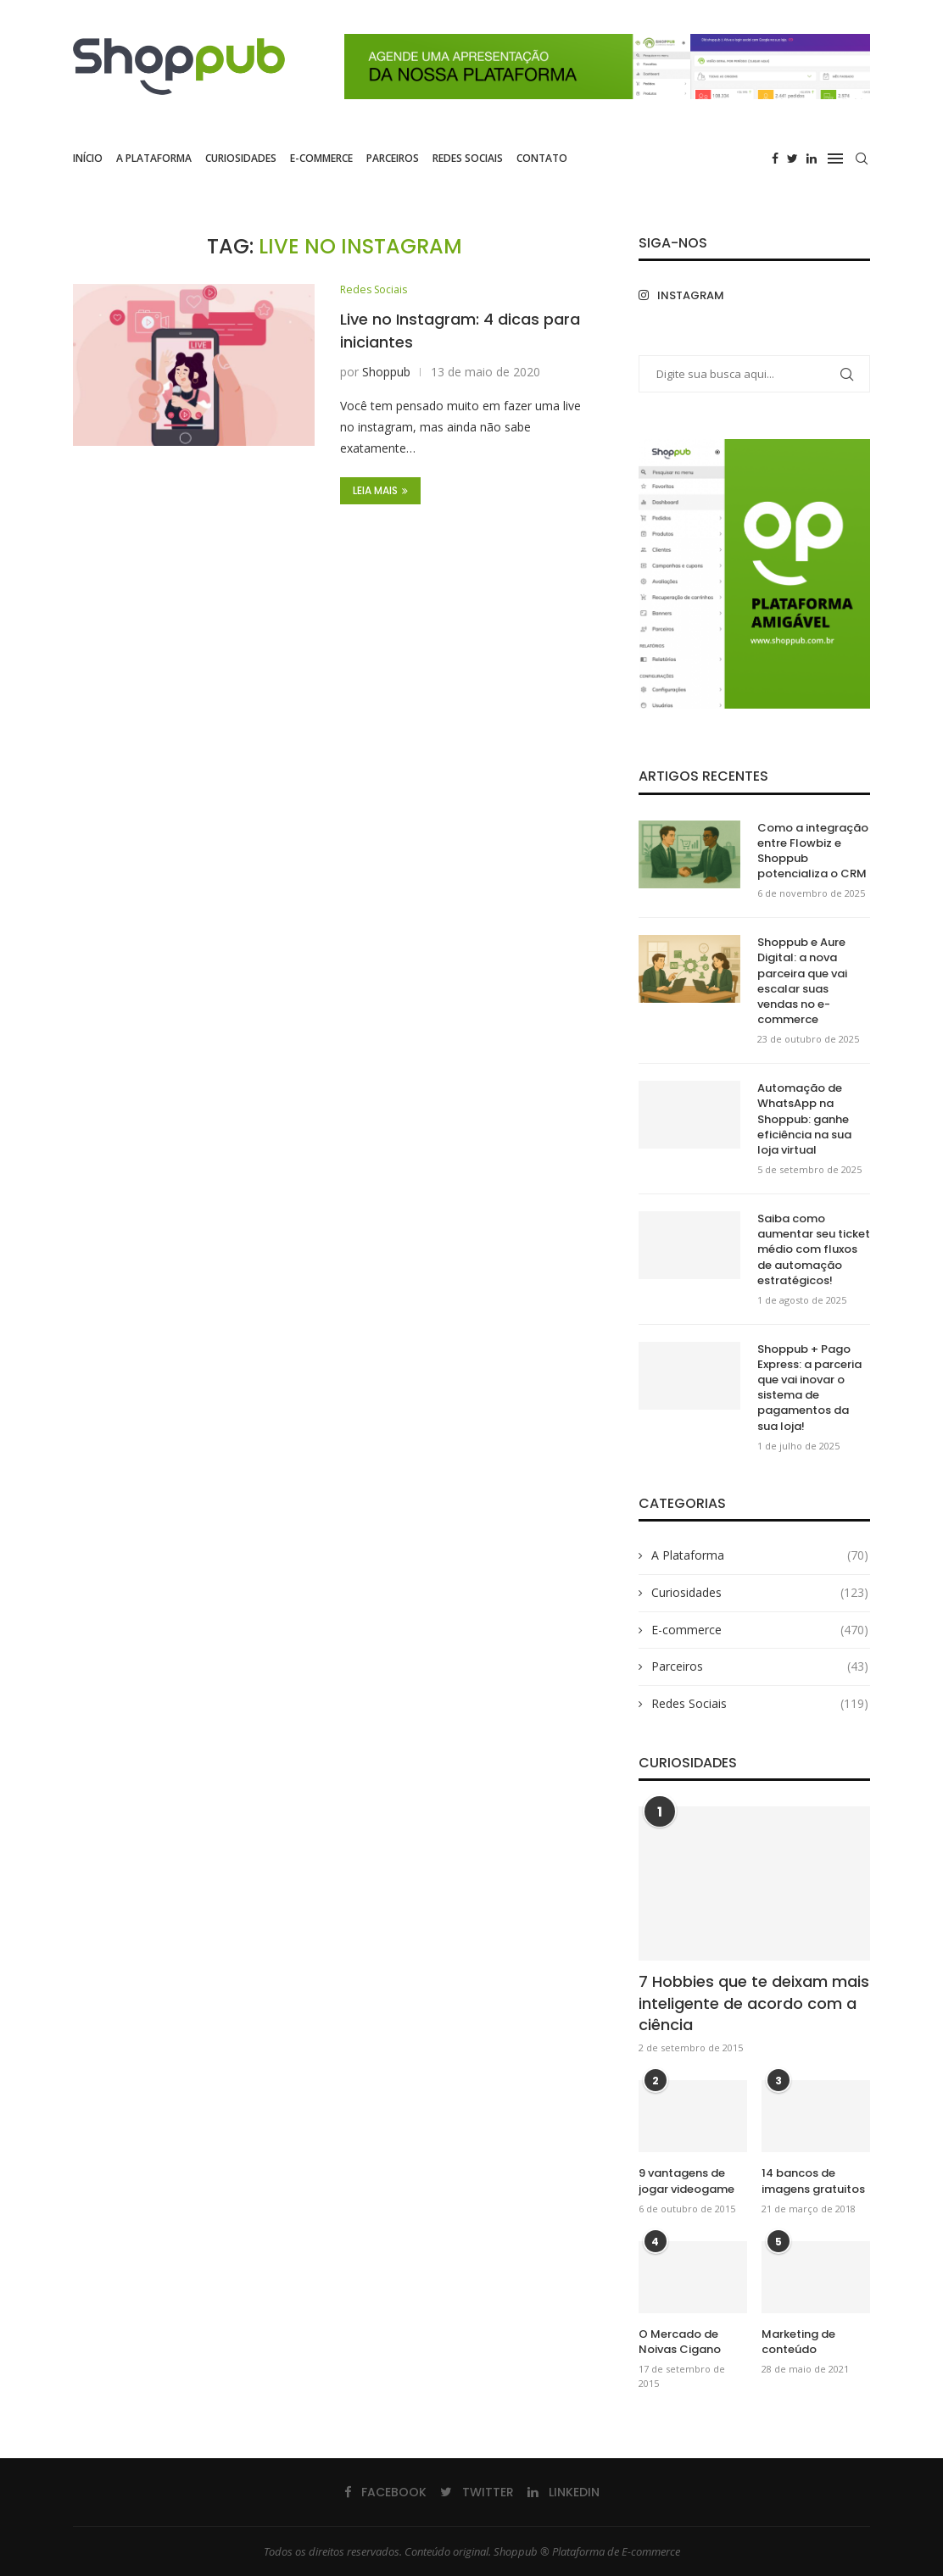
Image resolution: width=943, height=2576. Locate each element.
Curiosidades (240, 158)
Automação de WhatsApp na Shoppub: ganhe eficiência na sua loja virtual (804, 1119)
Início (88, 158)
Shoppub (386, 372)
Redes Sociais (467, 158)
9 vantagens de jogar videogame (686, 2181)
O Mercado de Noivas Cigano (680, 2342)
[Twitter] (792, 158)
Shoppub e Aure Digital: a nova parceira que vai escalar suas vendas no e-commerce (802, 981)
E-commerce (321, 158)
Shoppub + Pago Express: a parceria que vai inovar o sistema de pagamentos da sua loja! (809, 1388)
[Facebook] (775, 158)
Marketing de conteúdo (798, 2342)
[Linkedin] (811, 158)
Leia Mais (380, 491)
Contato (541, 158)
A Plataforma (154, 158)
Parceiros (392, 158)
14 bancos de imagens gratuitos (813, 2181)
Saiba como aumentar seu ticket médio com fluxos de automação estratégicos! (813, 1249)
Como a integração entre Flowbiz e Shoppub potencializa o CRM (812, 851)
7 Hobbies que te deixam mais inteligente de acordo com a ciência (754, 2002)
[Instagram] (692, 295)
